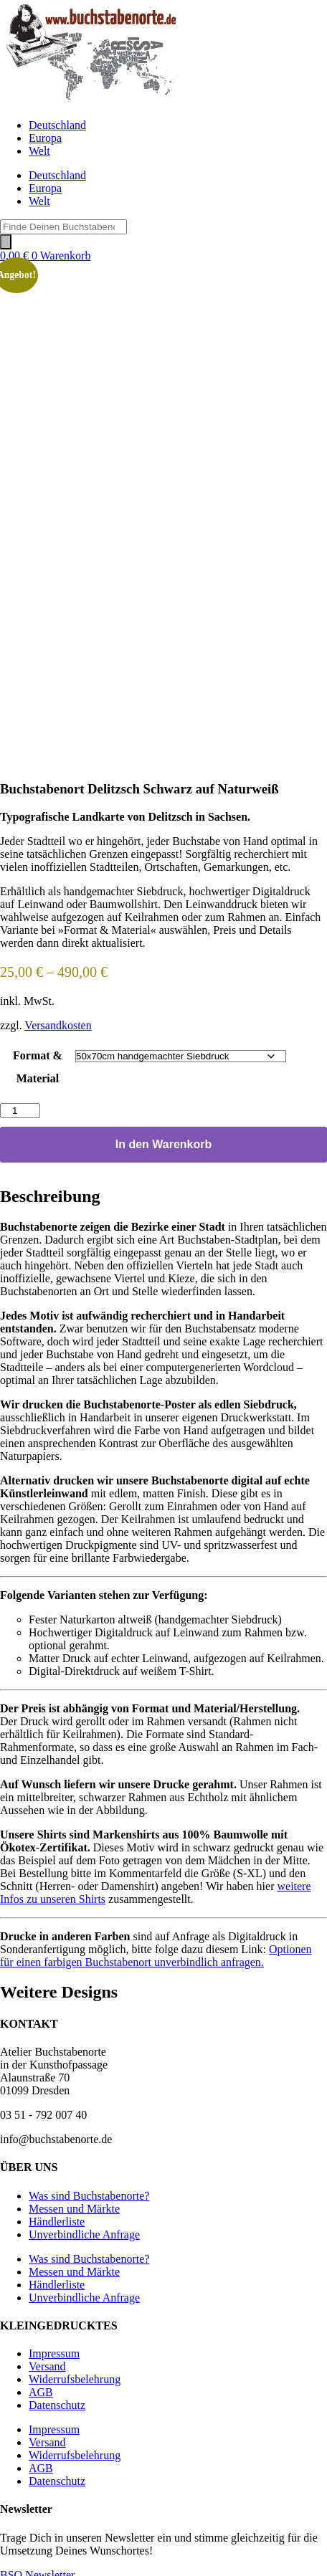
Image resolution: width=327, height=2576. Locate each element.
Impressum (54, 2348)
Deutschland (57, 125)
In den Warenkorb (163, 1138)
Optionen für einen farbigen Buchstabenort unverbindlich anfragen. (156, 1949)
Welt (39, 151)
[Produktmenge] (20, 1104)
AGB (41, 2386)
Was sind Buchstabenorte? (89, 2190)
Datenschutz (57, 2399)
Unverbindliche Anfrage (84, 2229)
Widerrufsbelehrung (74, 2373)
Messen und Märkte (74, 2203)
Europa (45, 138)
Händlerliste (57, 2216)
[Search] (5, 241)
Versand (47, 2361)
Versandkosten (57, 1019)
